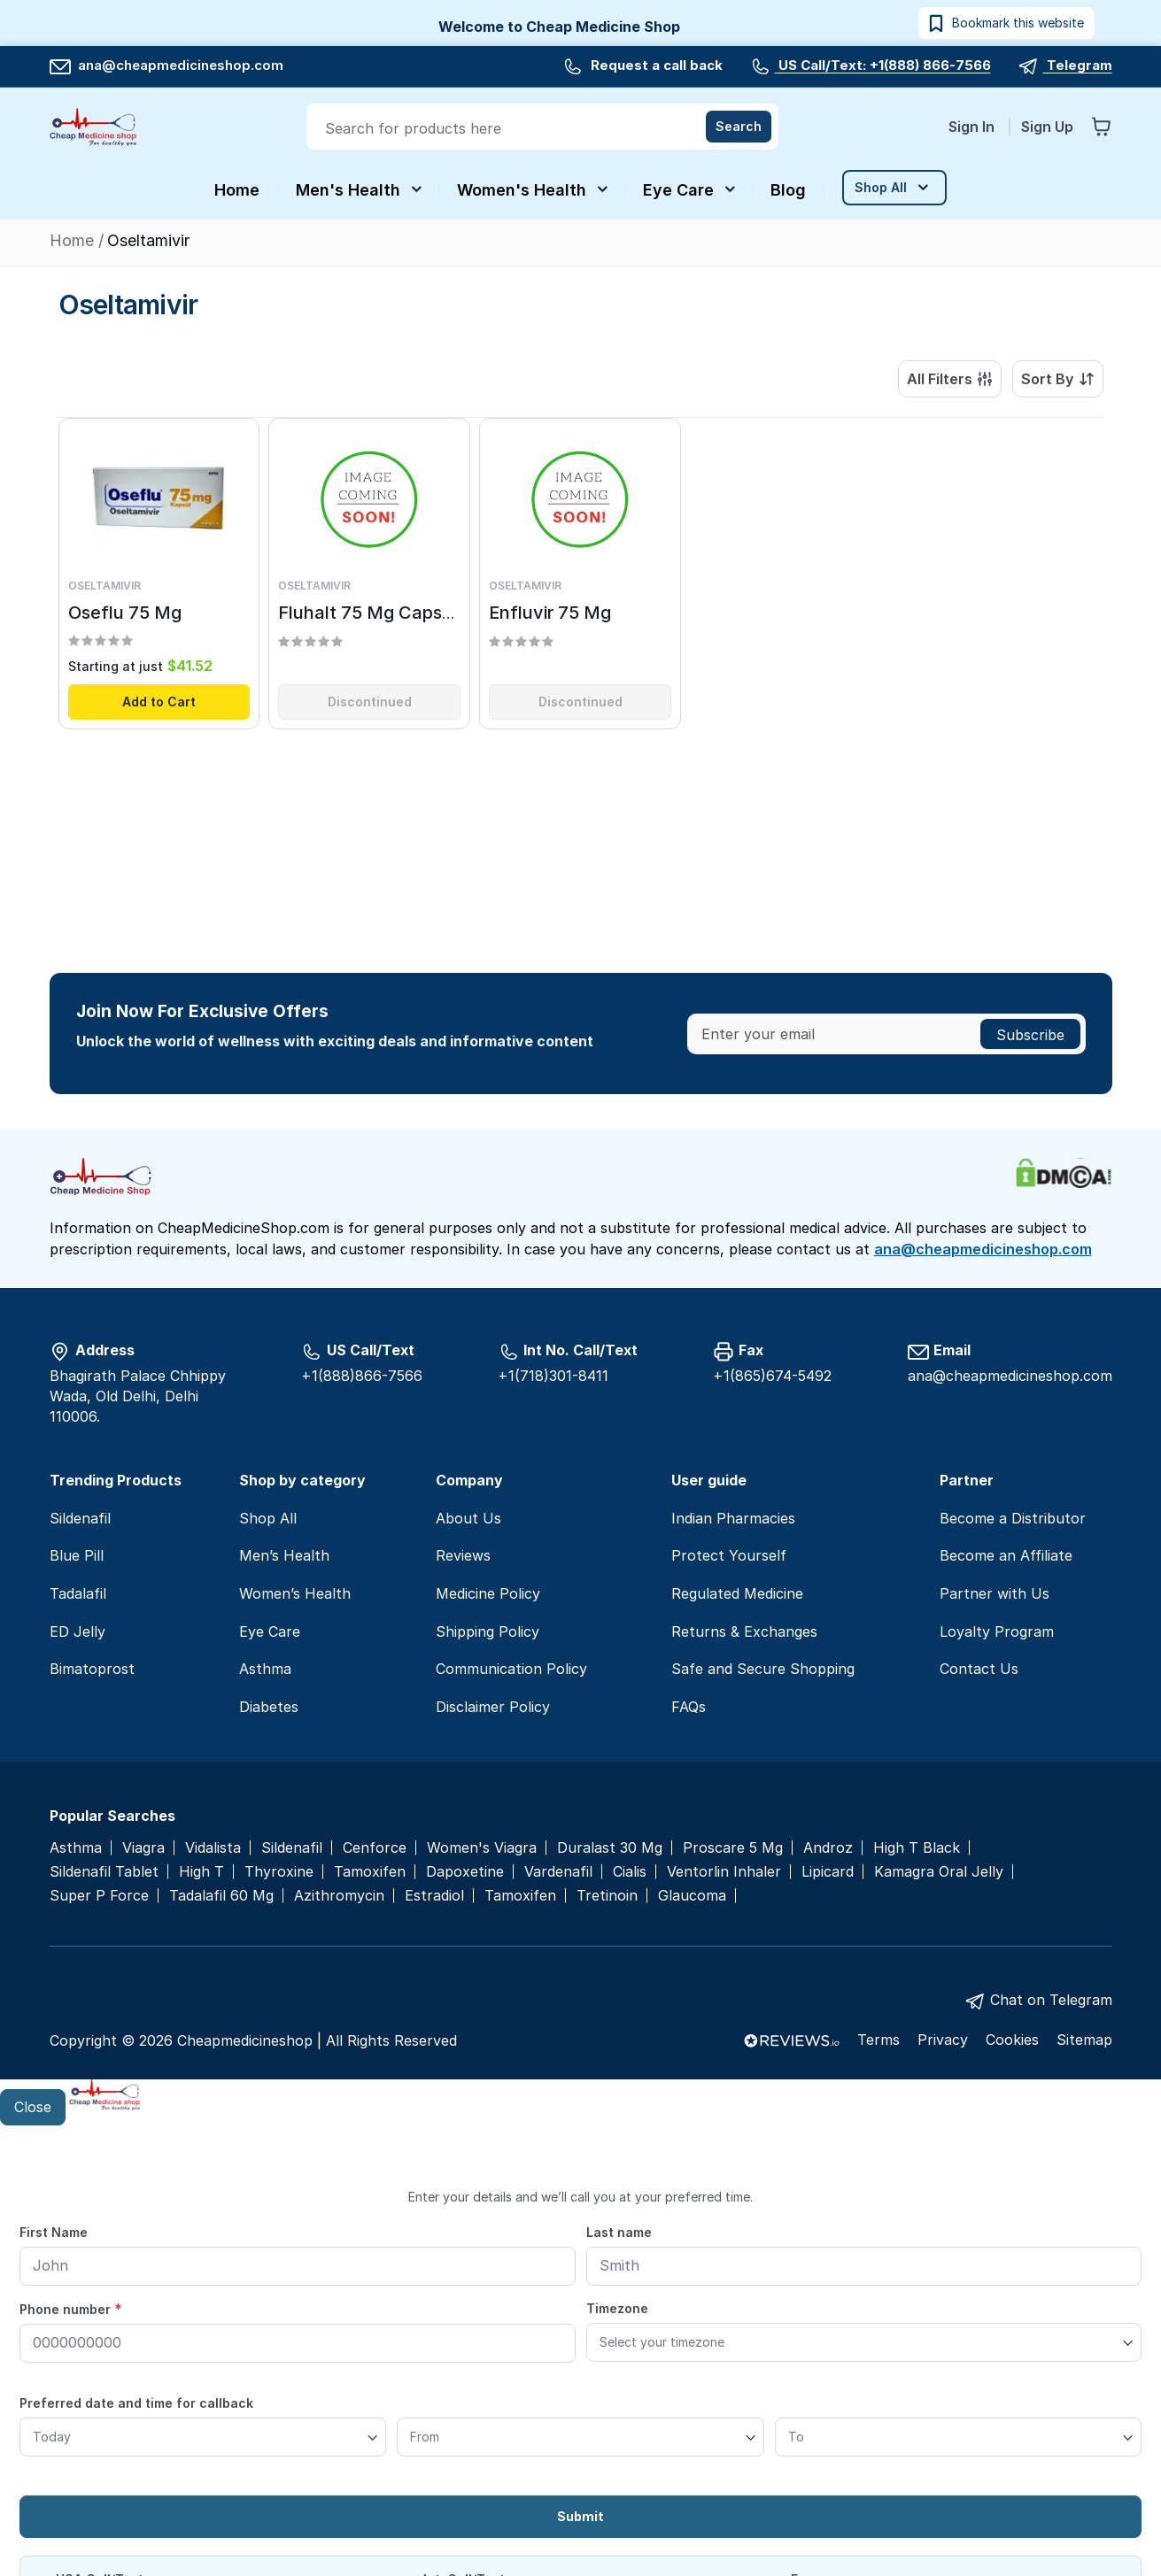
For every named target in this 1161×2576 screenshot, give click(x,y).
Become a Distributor (1013, 1518)
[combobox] (544, 128)
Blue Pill (77, 1555)
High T (201, 1871)
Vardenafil (558, 1871)
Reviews (463, 1555)
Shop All (268, 1518)
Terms (878, 2039)
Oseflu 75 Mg (125, 616)
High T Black (916, 1847)
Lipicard (827, 1871)
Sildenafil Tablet (104, 1871)
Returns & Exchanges (744, 1631)
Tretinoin (607, 1895)
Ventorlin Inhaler (724, 1871)
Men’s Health (284, 1555)
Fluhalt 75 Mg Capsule (373, 616)
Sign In (973, 126)
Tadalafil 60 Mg (221, 1895)
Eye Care (269, 1631)
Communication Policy (511, 1668)
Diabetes (268, 1707)
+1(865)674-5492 (772, 1375)
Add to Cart (159, 705)
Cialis (629, 1871)
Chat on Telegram (1051, 2000)
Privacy (942, 2039)
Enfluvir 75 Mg (550, 616)
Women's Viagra (482, 1847)
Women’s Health (295, 1593)
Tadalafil (78, 1593)
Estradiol (434, 1895)
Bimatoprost (92, 1668)
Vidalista (213, 1847)
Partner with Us (994, 1593)
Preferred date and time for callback (136, 2402)
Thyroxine (278, 1871)
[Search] (738, 127)
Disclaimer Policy (493, 1707)
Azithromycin (339, 1895)
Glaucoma (692, 1895)
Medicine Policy (488, 1593)
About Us (468, 1518)
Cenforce (374, 1847)
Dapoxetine (465, 1871)
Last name (619, 2232)
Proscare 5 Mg (733, 1847)
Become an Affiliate (1006, 1555)
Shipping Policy (487, 1631)
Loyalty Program (997, 1631)
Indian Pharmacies (733, 1518)
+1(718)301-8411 (553, 1375)
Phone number (70, 2309)
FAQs (688, 1707)
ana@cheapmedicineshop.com (166, 65)
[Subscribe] (1030, 1034)
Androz (828, 1847)
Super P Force (99, 1895)
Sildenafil (80, 1518)
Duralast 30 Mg (609, 1847)
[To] (958, 2437)
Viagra (143, 1847)
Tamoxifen (370, 1871)
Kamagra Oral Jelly (938, 1871)
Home (74, 240)
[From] (580, 2437)
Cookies (1012, 2039)
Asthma (265, 1668)
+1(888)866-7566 (361, 1375)
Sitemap (1084, 2039)
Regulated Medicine (737, 1593)
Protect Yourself (728, 1555)
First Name (53, 2232)
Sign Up (1047, 126)
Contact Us (979, 1668)
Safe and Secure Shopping (763, 1668)
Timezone (617, 2308)
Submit (580, 2516)
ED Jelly (77, 1631)
